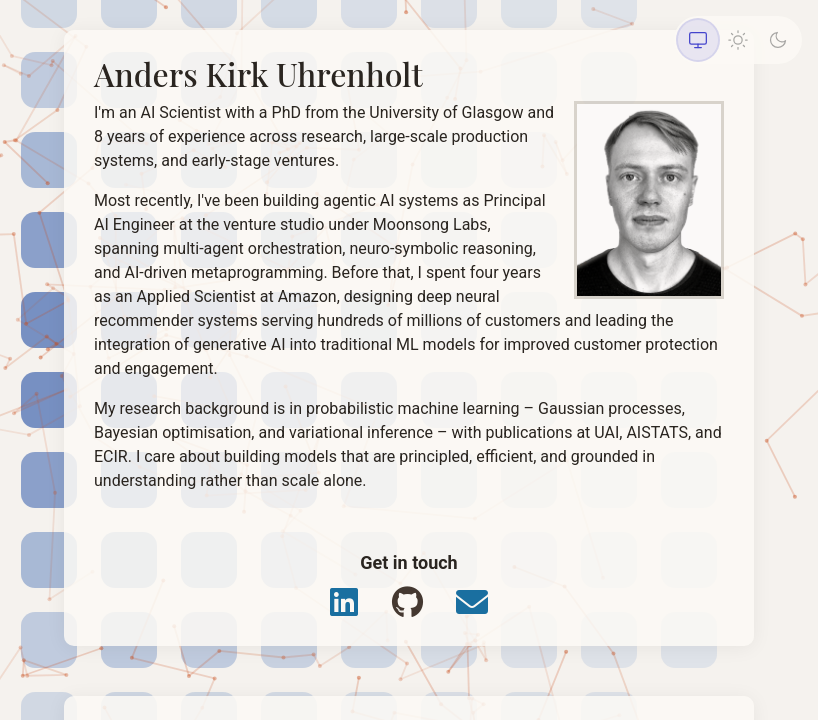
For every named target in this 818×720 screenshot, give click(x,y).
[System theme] (698, 40)
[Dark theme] (778, 40)
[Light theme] (738, 40)
